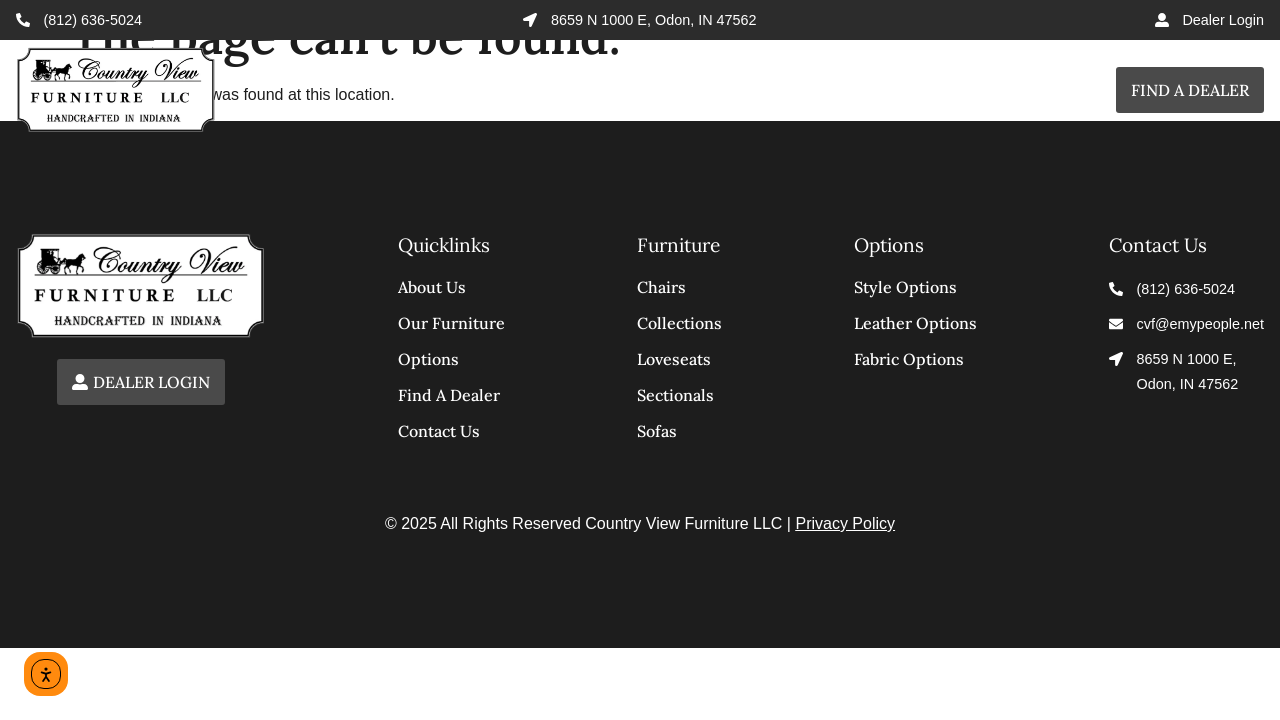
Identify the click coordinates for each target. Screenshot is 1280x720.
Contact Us (439, 431)
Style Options (905, 287)
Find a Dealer (1190, 90)
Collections (568, 90)
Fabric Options (909, 359)
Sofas (657, 431)
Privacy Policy (845, 523)
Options (855, 90)
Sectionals (675, 395)
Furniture (715, 90)
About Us (432, 287)
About (964, 90)
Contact (1062, 90)
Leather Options (915, 323)
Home (454, 90)
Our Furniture (451, 323)
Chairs (661, 287)
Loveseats (674, 359)
